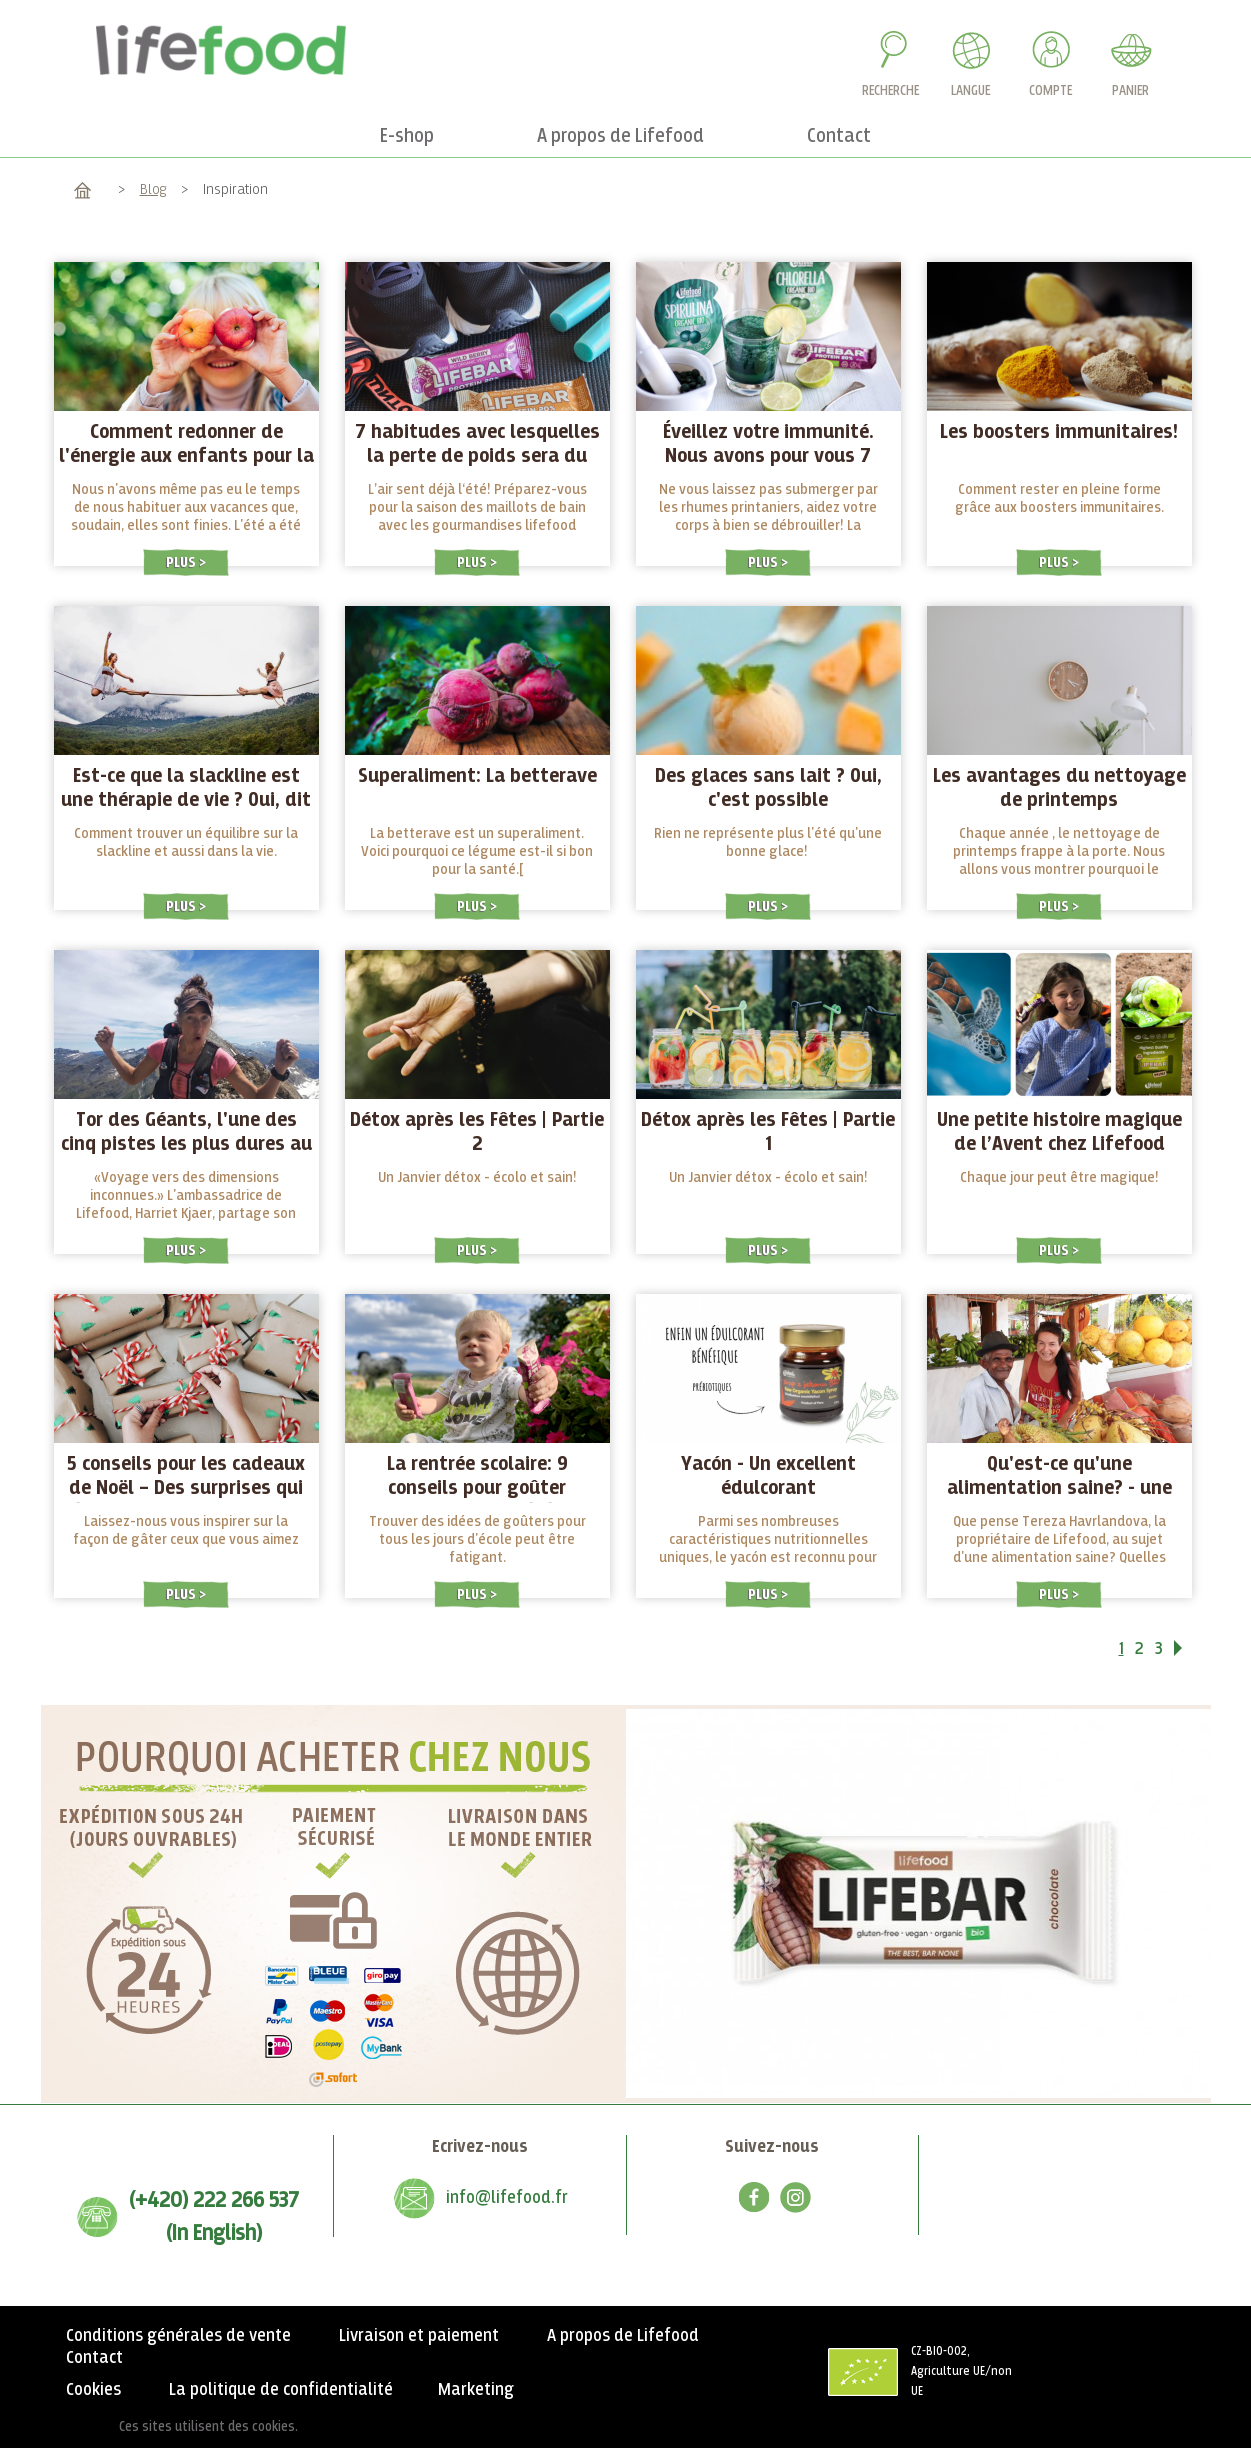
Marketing (476, 2390)
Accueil (82, 189)
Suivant (1191, 1652)
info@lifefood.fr (507, 2198)
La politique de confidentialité (281, 2390)
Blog (153, 189)
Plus (182, 562)
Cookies (93, 2390)
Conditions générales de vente (178, 2336)
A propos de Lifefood (623, 2336)
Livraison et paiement (419, 2336)
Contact (94, 2358)
